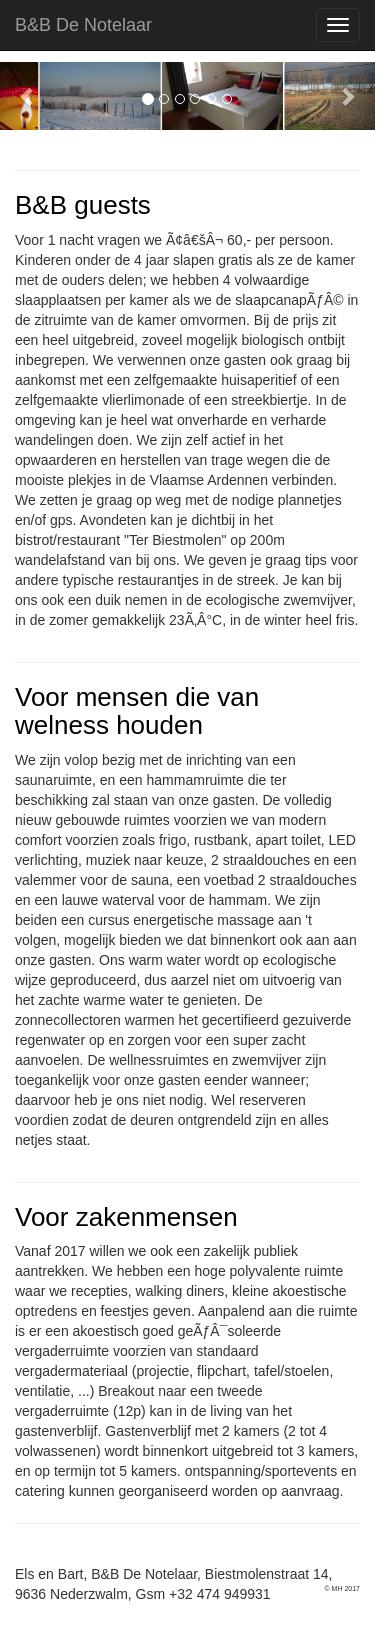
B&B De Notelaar (83, 25)
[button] (28, 96)
